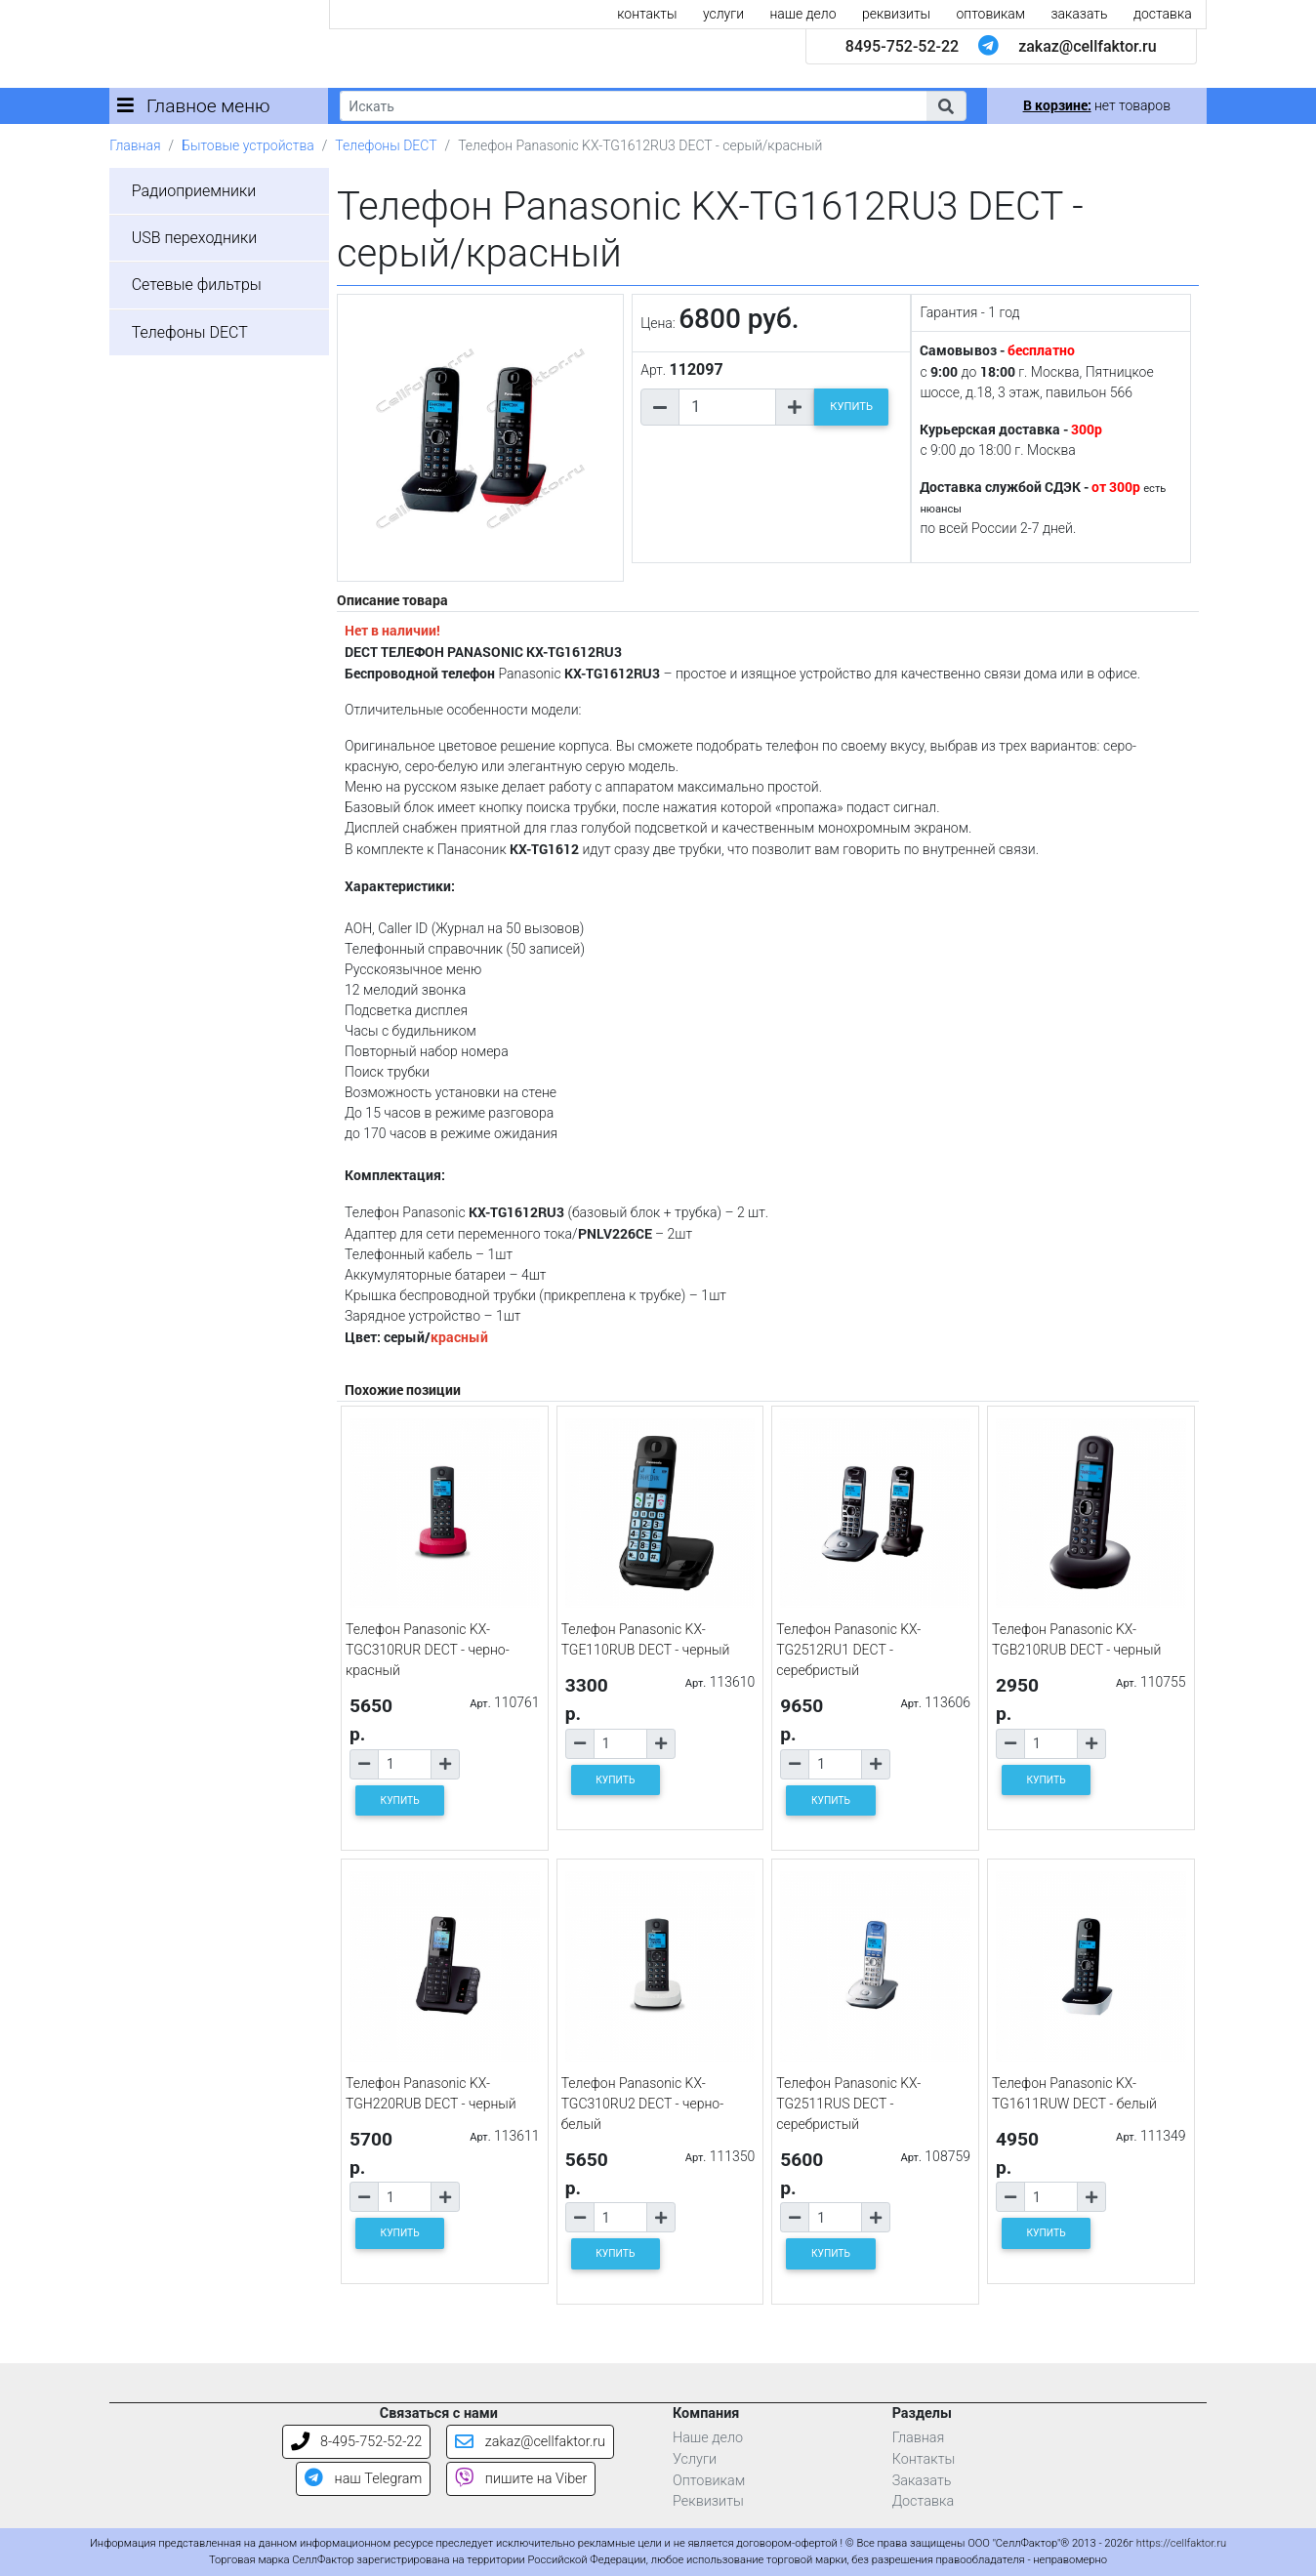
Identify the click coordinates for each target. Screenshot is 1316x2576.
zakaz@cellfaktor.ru (1087, 46)
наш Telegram (363, 2479)
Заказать (922, 2481)
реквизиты (896, 13)
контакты (647, 13)
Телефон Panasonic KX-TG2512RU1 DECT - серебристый (848, 1649)
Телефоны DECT (385, 145)
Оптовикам (709, 2481)
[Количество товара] (727, 407)
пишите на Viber (521, 2479)
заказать (1079, 13)
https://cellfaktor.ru (1181, 2543)
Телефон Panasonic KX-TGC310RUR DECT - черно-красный (428, 1649)
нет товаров (1097, 105)
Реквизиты (708, 2501)
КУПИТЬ (851, 406)
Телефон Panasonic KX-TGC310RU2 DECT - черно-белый (642, 2103)
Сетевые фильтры (197, 284)
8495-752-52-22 (902, 46)
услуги (723, 13)
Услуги (695, 2459)
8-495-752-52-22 (357, 2441)
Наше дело (708, 2438)
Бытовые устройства (248, 145)
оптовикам (991, 13)
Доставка (923, 2501)
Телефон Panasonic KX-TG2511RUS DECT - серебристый (848, 2103)
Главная (134, 145)
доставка (1162, 13)
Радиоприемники (194, 191)
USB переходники (195, 237)
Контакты (924, 2459)
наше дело (802, 13)
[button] (945, 106)
